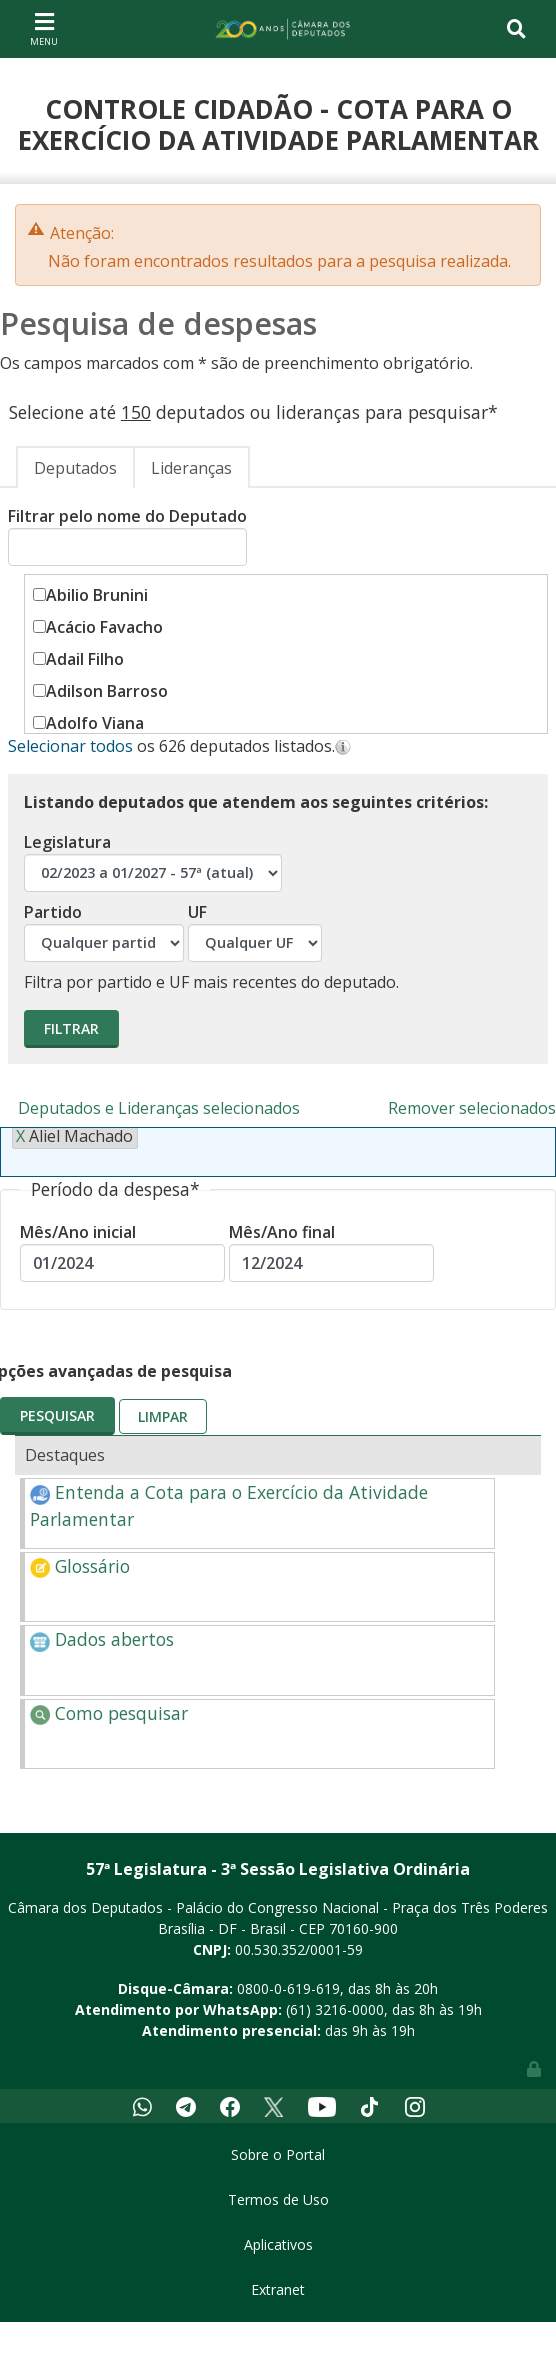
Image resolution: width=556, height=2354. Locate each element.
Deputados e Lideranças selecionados (159, 1108)
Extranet (278, 2289)
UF (255, 931)
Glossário (80, 1566)
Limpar (163, 1416)
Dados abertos (102, 1639)
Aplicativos (278, 2244)
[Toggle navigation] (44, 28)
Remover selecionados (472, 1108)
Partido (104, 931)
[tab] (75, 467)
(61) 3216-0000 (335, 2009)
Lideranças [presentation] (191, 468)
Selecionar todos (70, 746)
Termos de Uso (278, 2199)
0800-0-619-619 (288, 1988)
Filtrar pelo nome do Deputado (127, 535)
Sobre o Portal (278, 2154)
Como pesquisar (109, 1713)
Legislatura (153, 861)
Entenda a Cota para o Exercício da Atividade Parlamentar (229, 1505)
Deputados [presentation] (75, 468)
